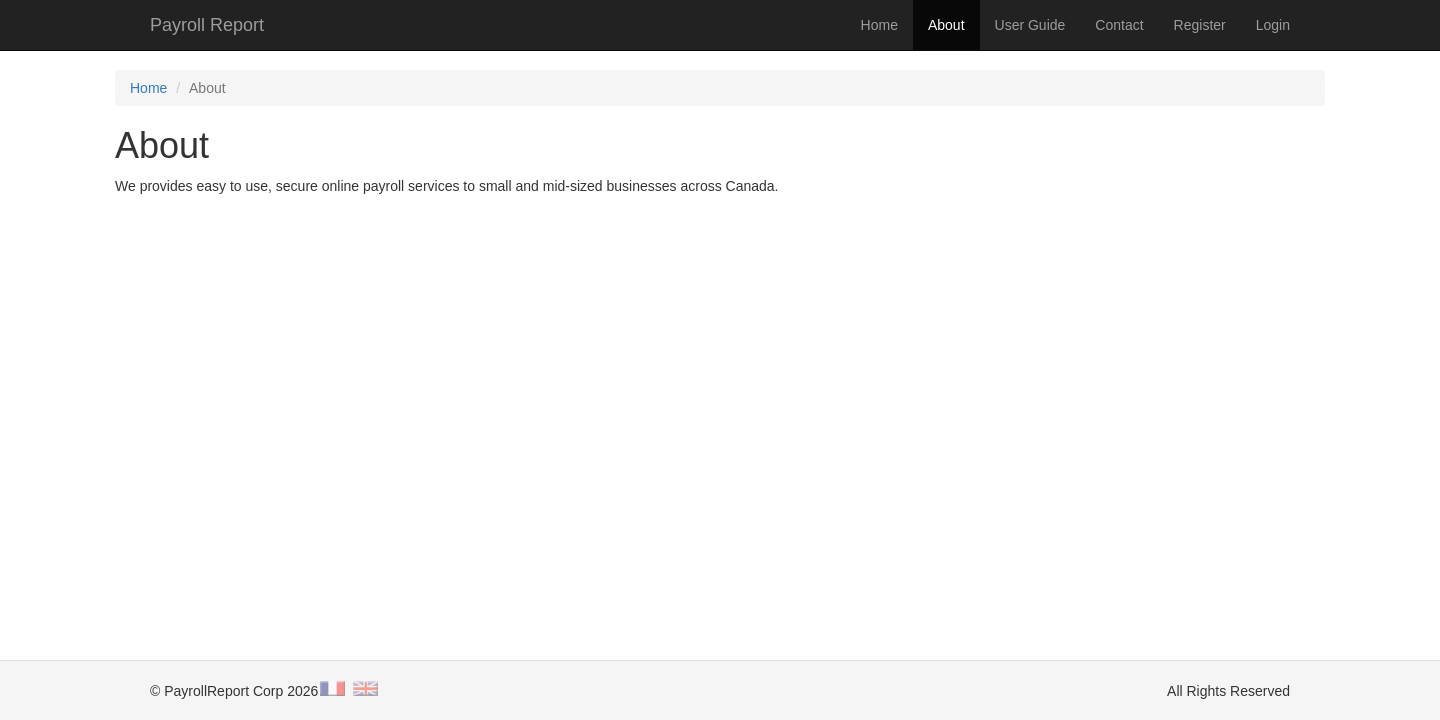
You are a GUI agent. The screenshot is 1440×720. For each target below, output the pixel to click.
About (946, 25)
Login (1273, 25)
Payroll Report (207, 25)
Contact (1119, 25)
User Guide (1030, 25)
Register (1200, 25)
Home (879, 25)
